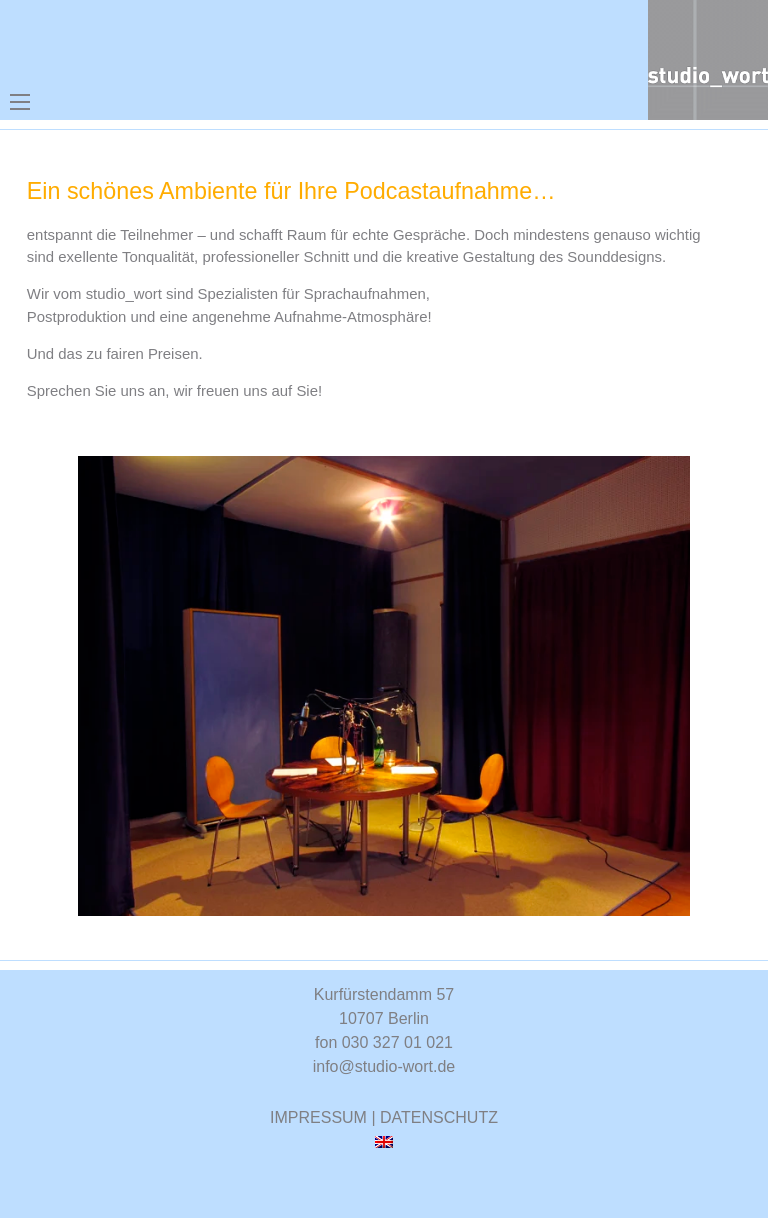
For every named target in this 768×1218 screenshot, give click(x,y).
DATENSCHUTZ (439, 1117)
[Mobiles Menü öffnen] (20, 102)
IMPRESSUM (318, 1117)
